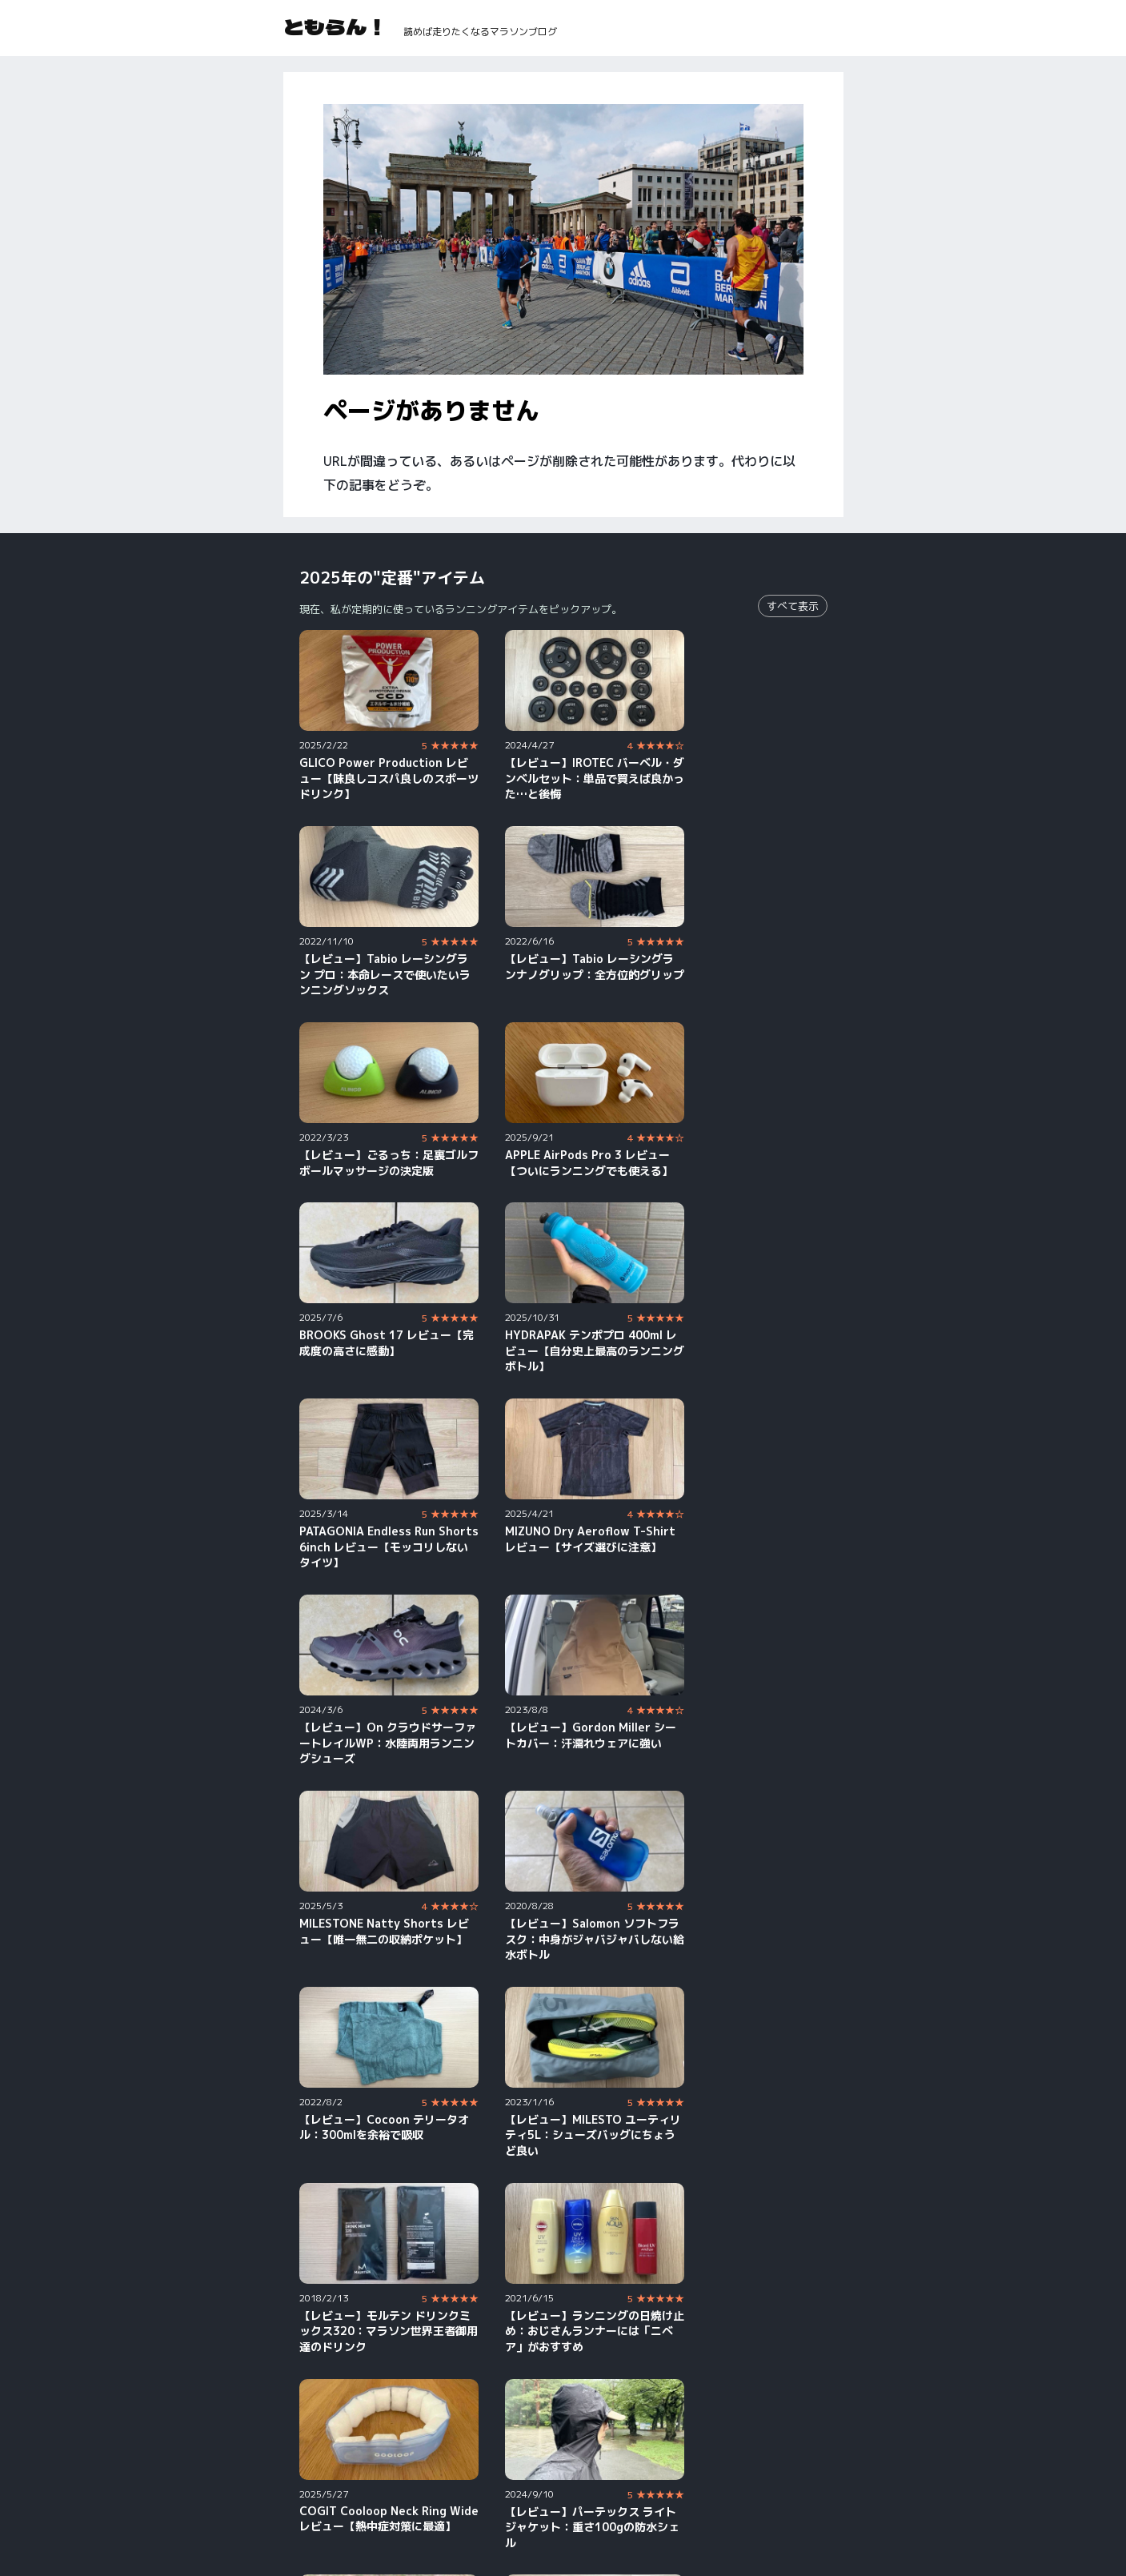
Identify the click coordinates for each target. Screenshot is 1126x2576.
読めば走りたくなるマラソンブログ (480, 31)
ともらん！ (335, 26)
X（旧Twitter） (761, 2474)
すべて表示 (793, 606)
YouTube (322, 2474)
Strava (510, 2497)
